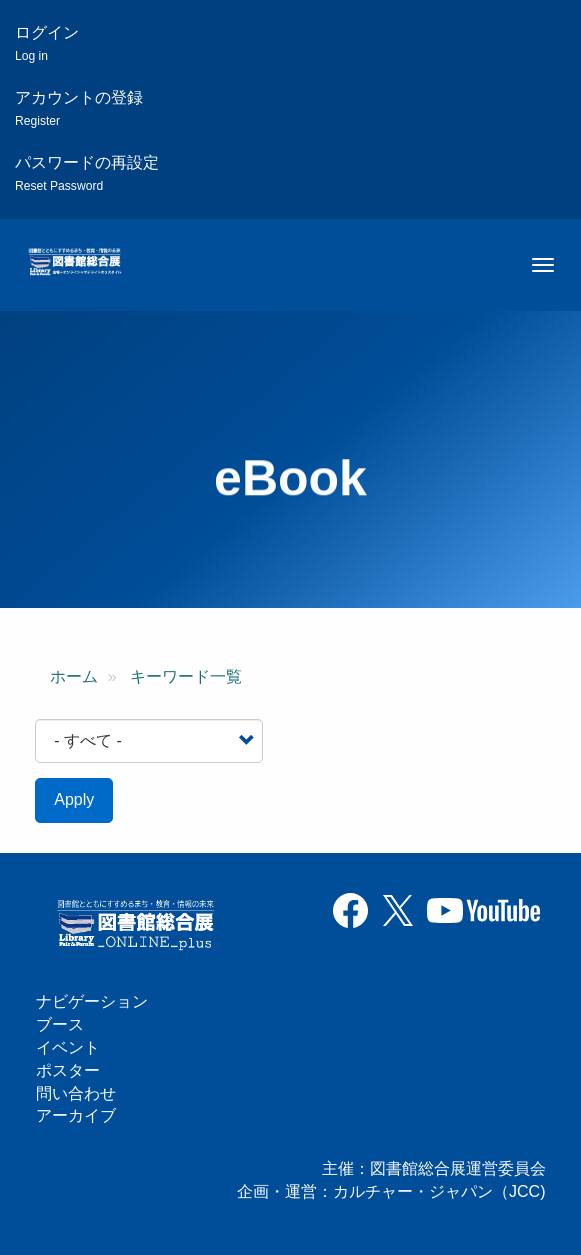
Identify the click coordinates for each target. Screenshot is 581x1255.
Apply (74, 799)
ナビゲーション (92, 1001)
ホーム (74, 676)
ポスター (68, 1070)
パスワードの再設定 (87, 173)
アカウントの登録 (79, 108)
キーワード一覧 (186, 676)
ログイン (47, 43)
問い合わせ (76, 1093)
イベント (68, 1047)
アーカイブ (76, 1115)
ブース (60, 1024)
